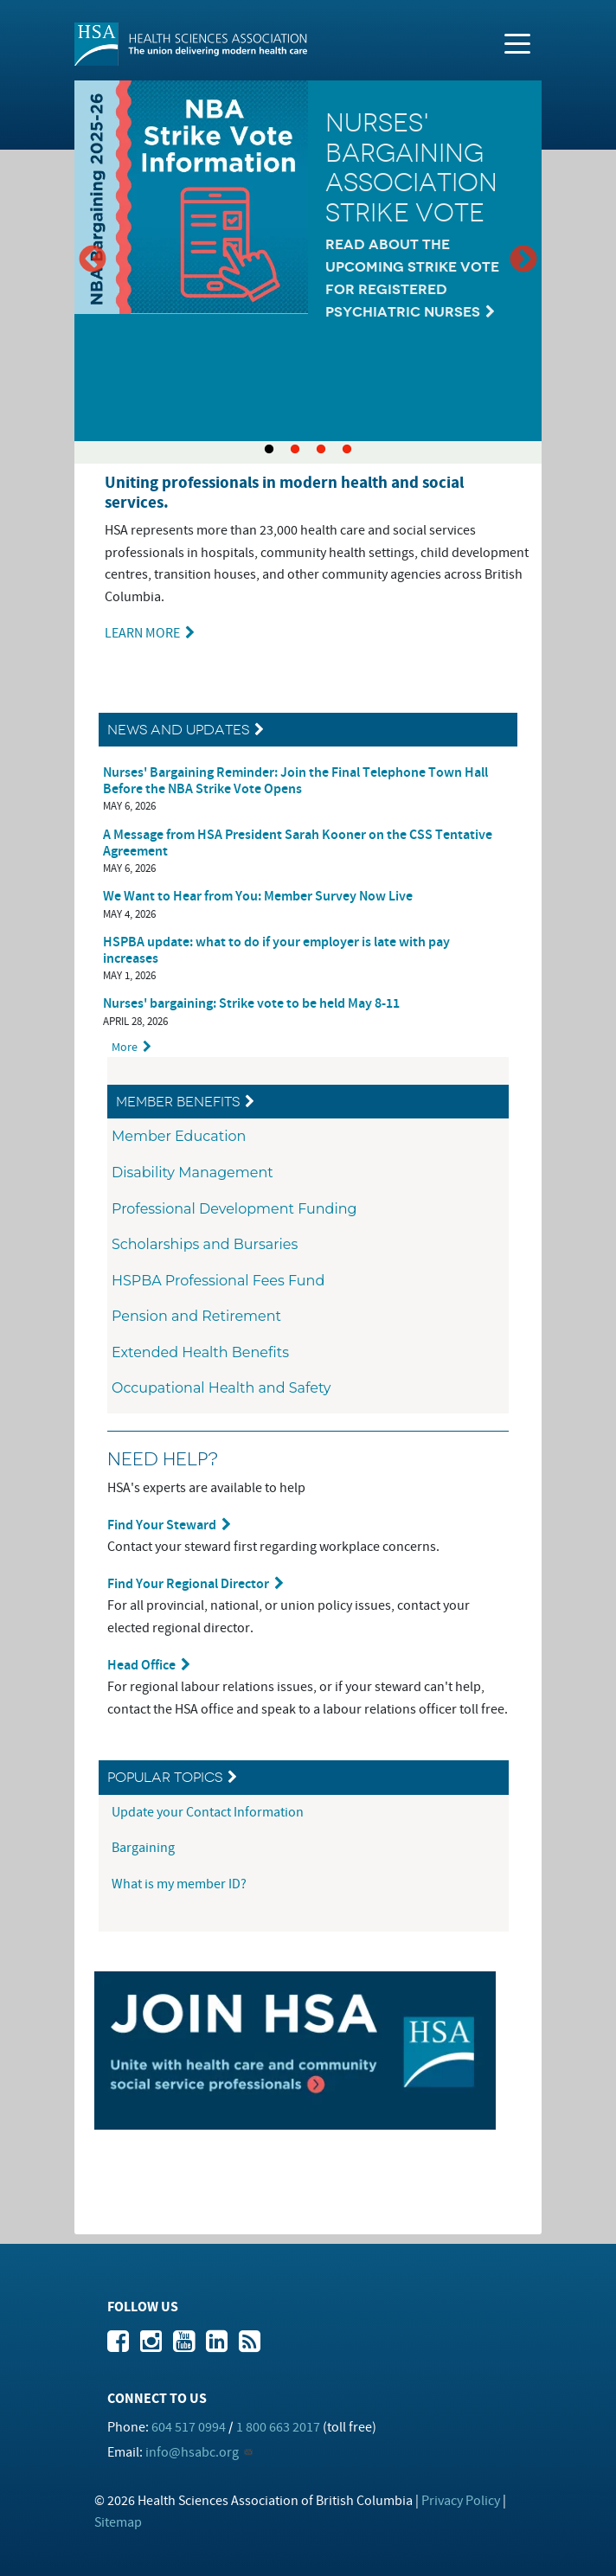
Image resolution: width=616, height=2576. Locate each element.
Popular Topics (164, 1777)
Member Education (179, 1136)
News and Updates (178, 729)
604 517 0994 (188, 2427)
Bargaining (144, 1847)
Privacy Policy (460, 2500)
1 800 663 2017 (278, 2427)
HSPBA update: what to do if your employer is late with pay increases (276, 950)
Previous (92, 260)
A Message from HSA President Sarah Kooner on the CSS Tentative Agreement (297, 843)
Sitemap (118, 2522)
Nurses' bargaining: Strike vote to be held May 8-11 (251, 1004)
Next (523, 260)
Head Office (141, 1665)
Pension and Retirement (196, 1316)
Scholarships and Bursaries (205, 1244)
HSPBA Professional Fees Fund (218, 1280)
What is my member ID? (179, 1884)
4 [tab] (347, 449)
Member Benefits (178, 1101)
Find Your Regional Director (188, 1584)
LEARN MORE (142, 633)
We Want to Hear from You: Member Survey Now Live (258, 897)
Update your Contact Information (209, 1812)
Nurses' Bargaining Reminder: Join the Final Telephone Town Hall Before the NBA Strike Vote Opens (295, 781)
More (125, 1047)
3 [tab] (321, 449)
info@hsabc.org (192, 2452)
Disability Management (192, 1172)
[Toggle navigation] (517, 42)
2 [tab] (295, 449)
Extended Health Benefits (200, 1352)
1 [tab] (269, 449)
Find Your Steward (161, 1525)
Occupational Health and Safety (221, 1388)
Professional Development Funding (234, 1209)
